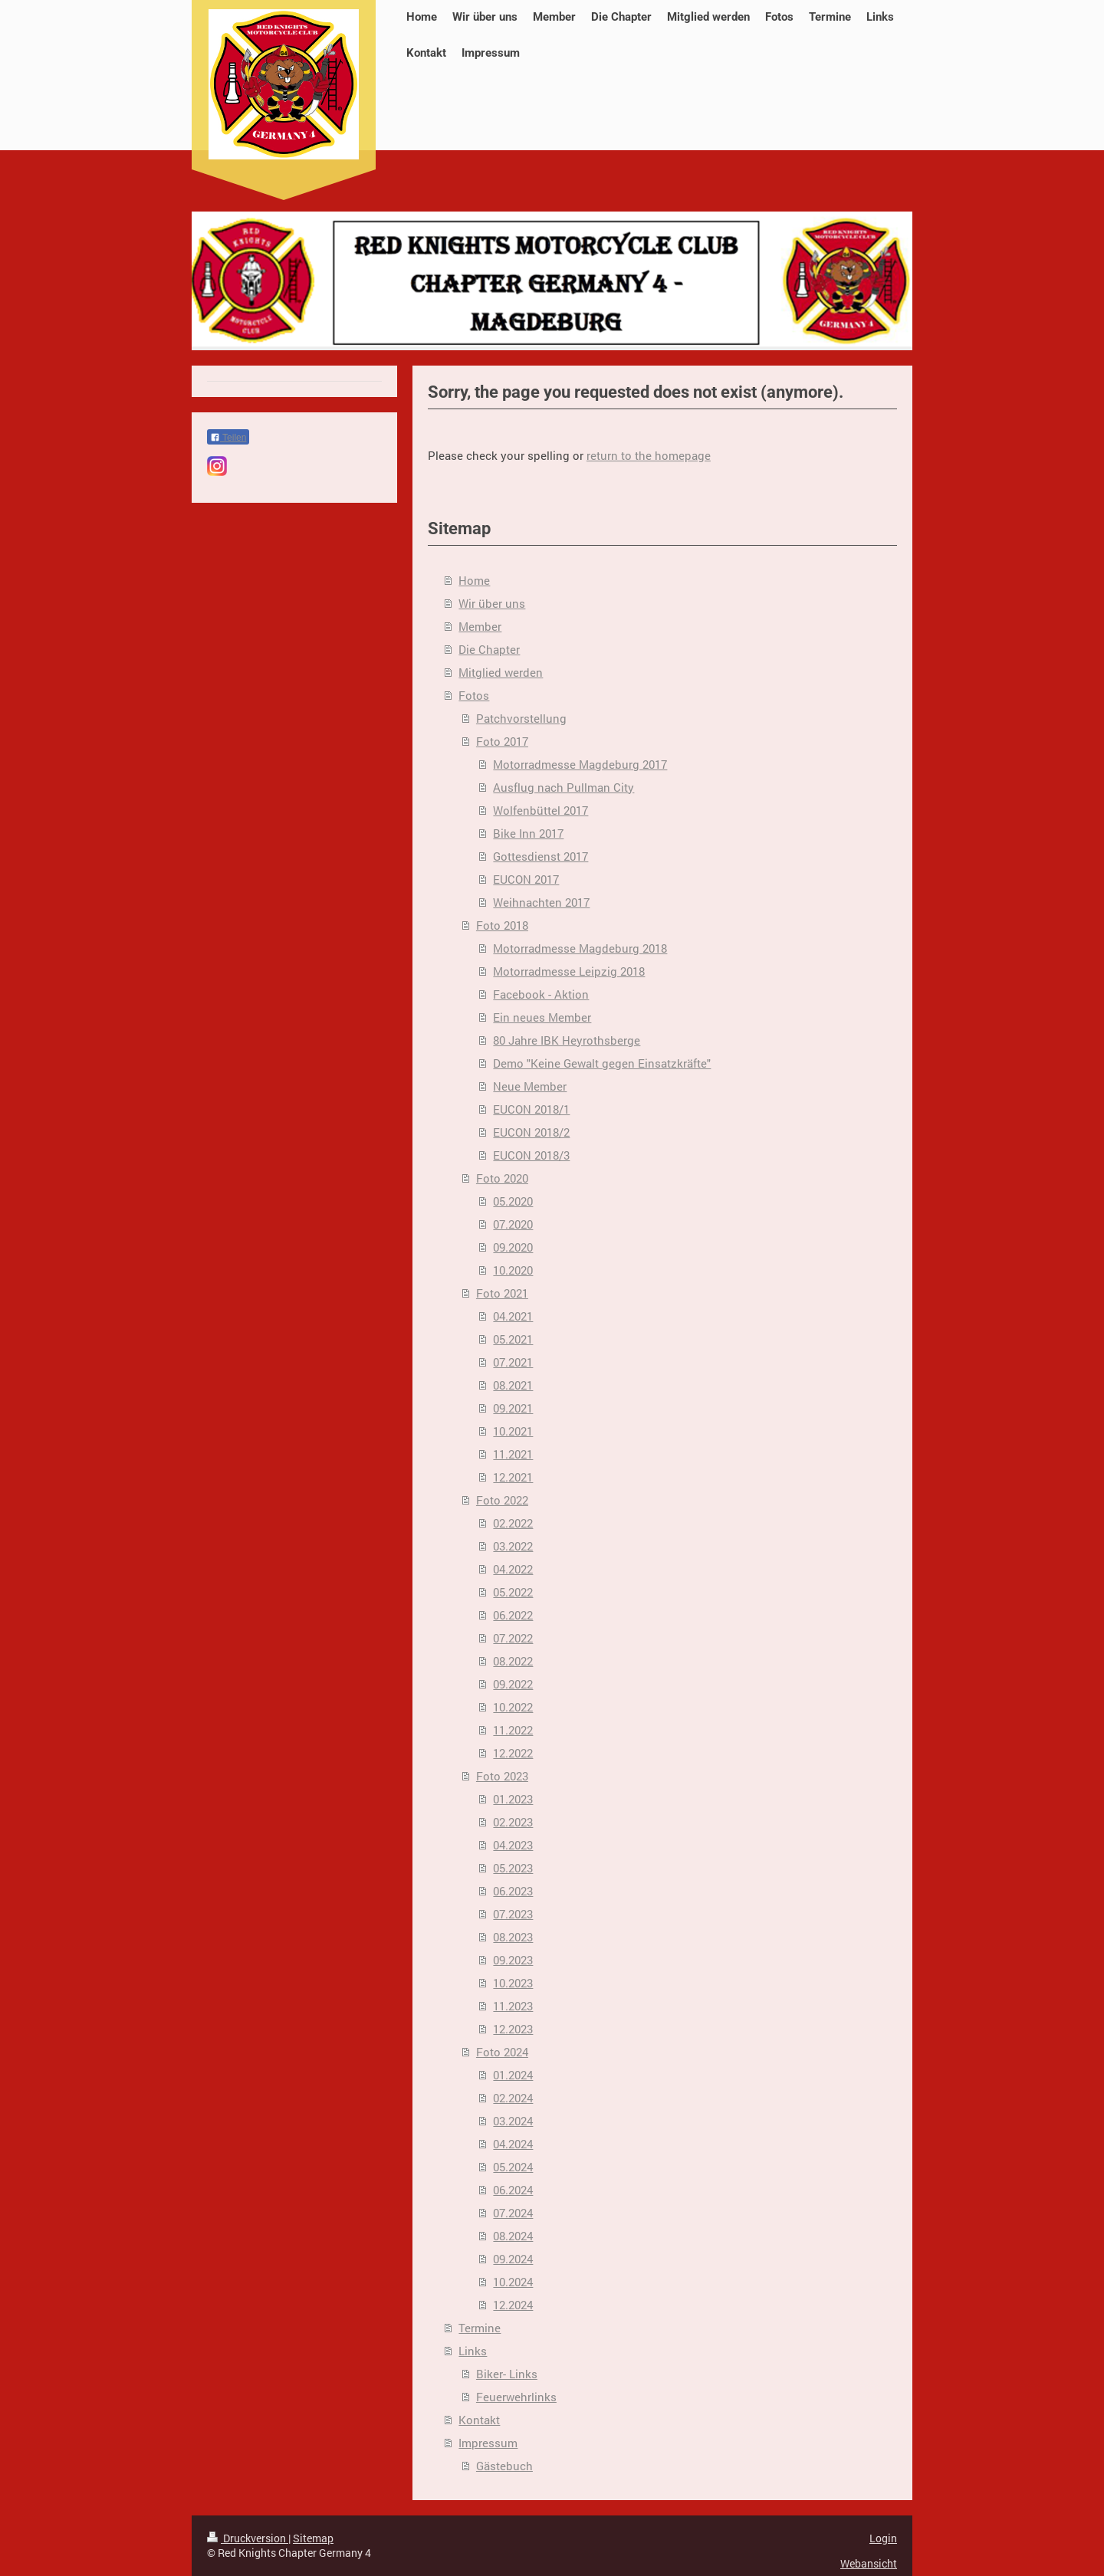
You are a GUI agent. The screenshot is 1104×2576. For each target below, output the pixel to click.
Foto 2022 (502, 1500)
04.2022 (513, 1569)
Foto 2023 (502, 1776)
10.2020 (513, 1270)
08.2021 (513, 1385)
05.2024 (513, 2166)
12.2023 (513, 2028)
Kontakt (479, 2419)
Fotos (473, 695)
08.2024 (513, 2235)
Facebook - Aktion (541, 994)
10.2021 (513, 1431)
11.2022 (513, 1730)
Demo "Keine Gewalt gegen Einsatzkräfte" (602, 1063)
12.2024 (513, 2304)
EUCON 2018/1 (531, 1109)
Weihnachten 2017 (541, 902)
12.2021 (513, 1477)
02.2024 (513, 2097)
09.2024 (513, 2258)
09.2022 (513, 1684)
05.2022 (513, 1592)
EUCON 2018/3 (531, 1155)
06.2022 (513, 1615)
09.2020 (513, 1247)
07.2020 (513, 1224)
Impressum (488, 2442)
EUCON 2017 (526, 879)
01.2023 (513, 1798)
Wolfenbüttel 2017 (540, 810)
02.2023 (513, 1821)
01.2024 (513, 2074)
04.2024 (513, 2143)
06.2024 (513, 2189)
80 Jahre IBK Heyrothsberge (566, 1040)
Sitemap (313, 2538)
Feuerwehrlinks (516, 2396)
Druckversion (247, 2538)
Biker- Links (506, 2373)
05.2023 (513, 1867)
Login (883, 2538)
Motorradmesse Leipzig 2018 (569, 971)
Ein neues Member (542, 1017)
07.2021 (513, 1362)
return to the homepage (648, 455)
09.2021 (513, 1408)
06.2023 (513, 1890)
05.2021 (513, 1339)
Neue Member (530, 1086)
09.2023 (513, 1959)
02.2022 (513, 1523)
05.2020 (513, 1201)
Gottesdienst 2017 (540, 856)
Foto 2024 (502, 2051)
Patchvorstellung (521, 718)
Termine (479, 2327)
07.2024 (513, 2212)
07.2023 (513, 1913)
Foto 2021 (502, 1293)
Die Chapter (489, 649)
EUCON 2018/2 (531, 1132)
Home (474, 580)
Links (472, 2350)
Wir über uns (491, 603)
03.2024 (513, 2120)
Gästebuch (504, 2465)
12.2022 (513, 1753)
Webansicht (868, 2563)
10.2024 (513, 2281)
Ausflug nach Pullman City (563, 787)
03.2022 (513, 1546)
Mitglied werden (500, 672)
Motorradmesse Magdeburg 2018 (580, 948)
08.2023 (513, 1936)
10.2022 (513, 1707)
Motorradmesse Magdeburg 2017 (580, 764)
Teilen (228, 437)
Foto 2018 (502, 925)
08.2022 (513, 1661)
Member (479, 626)
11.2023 (513, 2005)
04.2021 (513, 1316)
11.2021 (513, 1454)
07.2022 (513, 1638)
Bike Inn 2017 (528, 833)
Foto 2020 (502, 1178)
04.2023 (513, 1844)
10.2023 (513, 1982)
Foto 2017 (502, 741)
